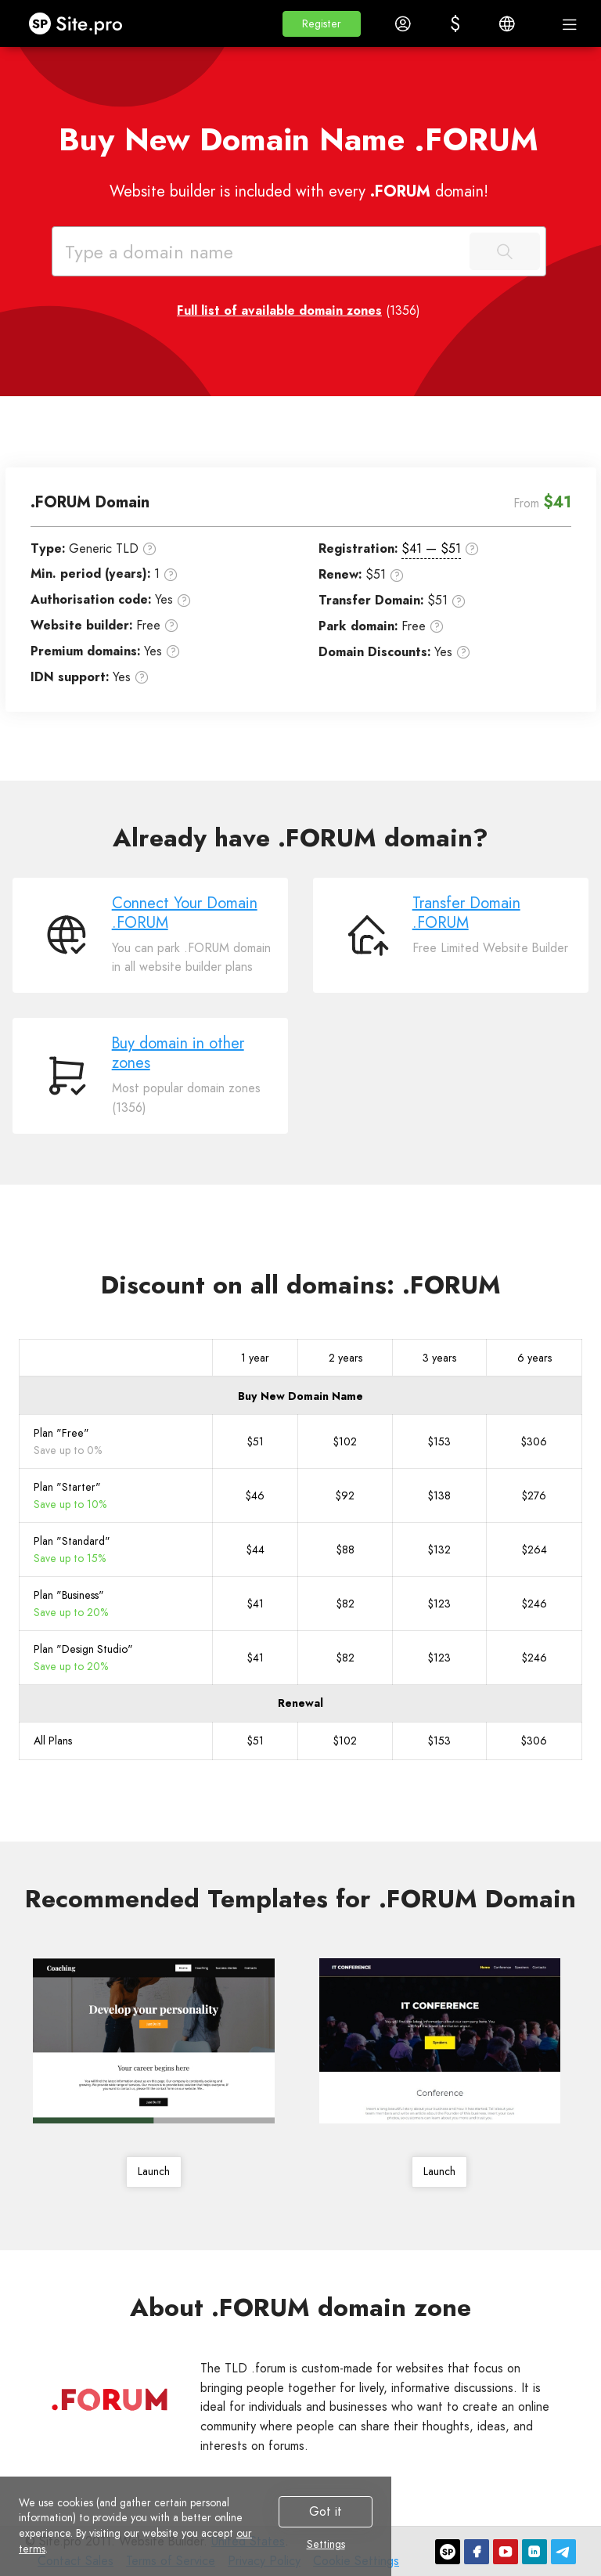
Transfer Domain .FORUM (466, 913)
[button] (322, 24)
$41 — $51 (431, 548)
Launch (154, 2171)
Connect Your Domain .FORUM (184, 913)
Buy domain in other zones (178, 1053)
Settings (326, 2545)
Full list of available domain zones (279, 310)
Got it (325, 2511)
